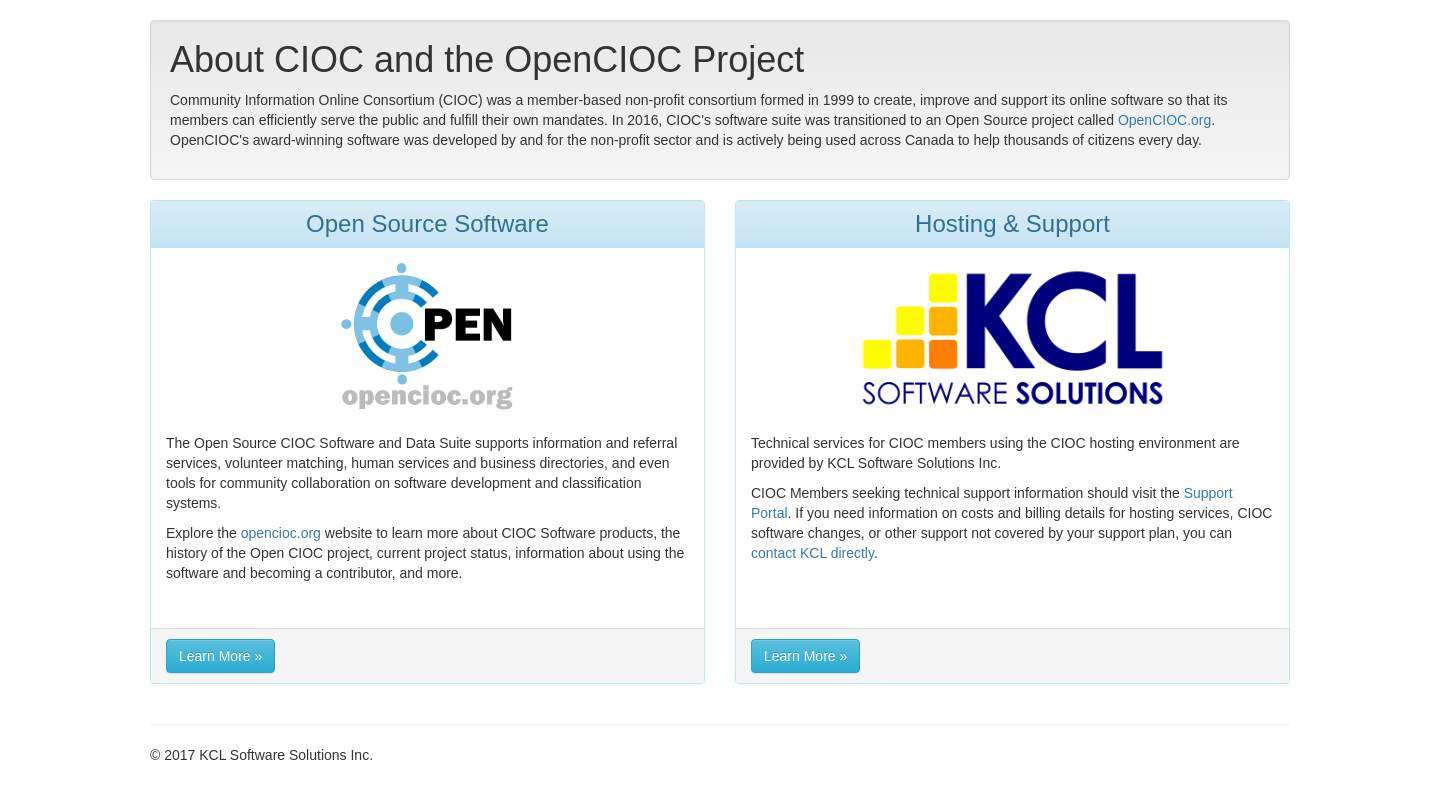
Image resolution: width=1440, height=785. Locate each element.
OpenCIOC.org (1164, 120)
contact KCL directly (812, 553)
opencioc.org (281, 533)
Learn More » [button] (220, 656)
